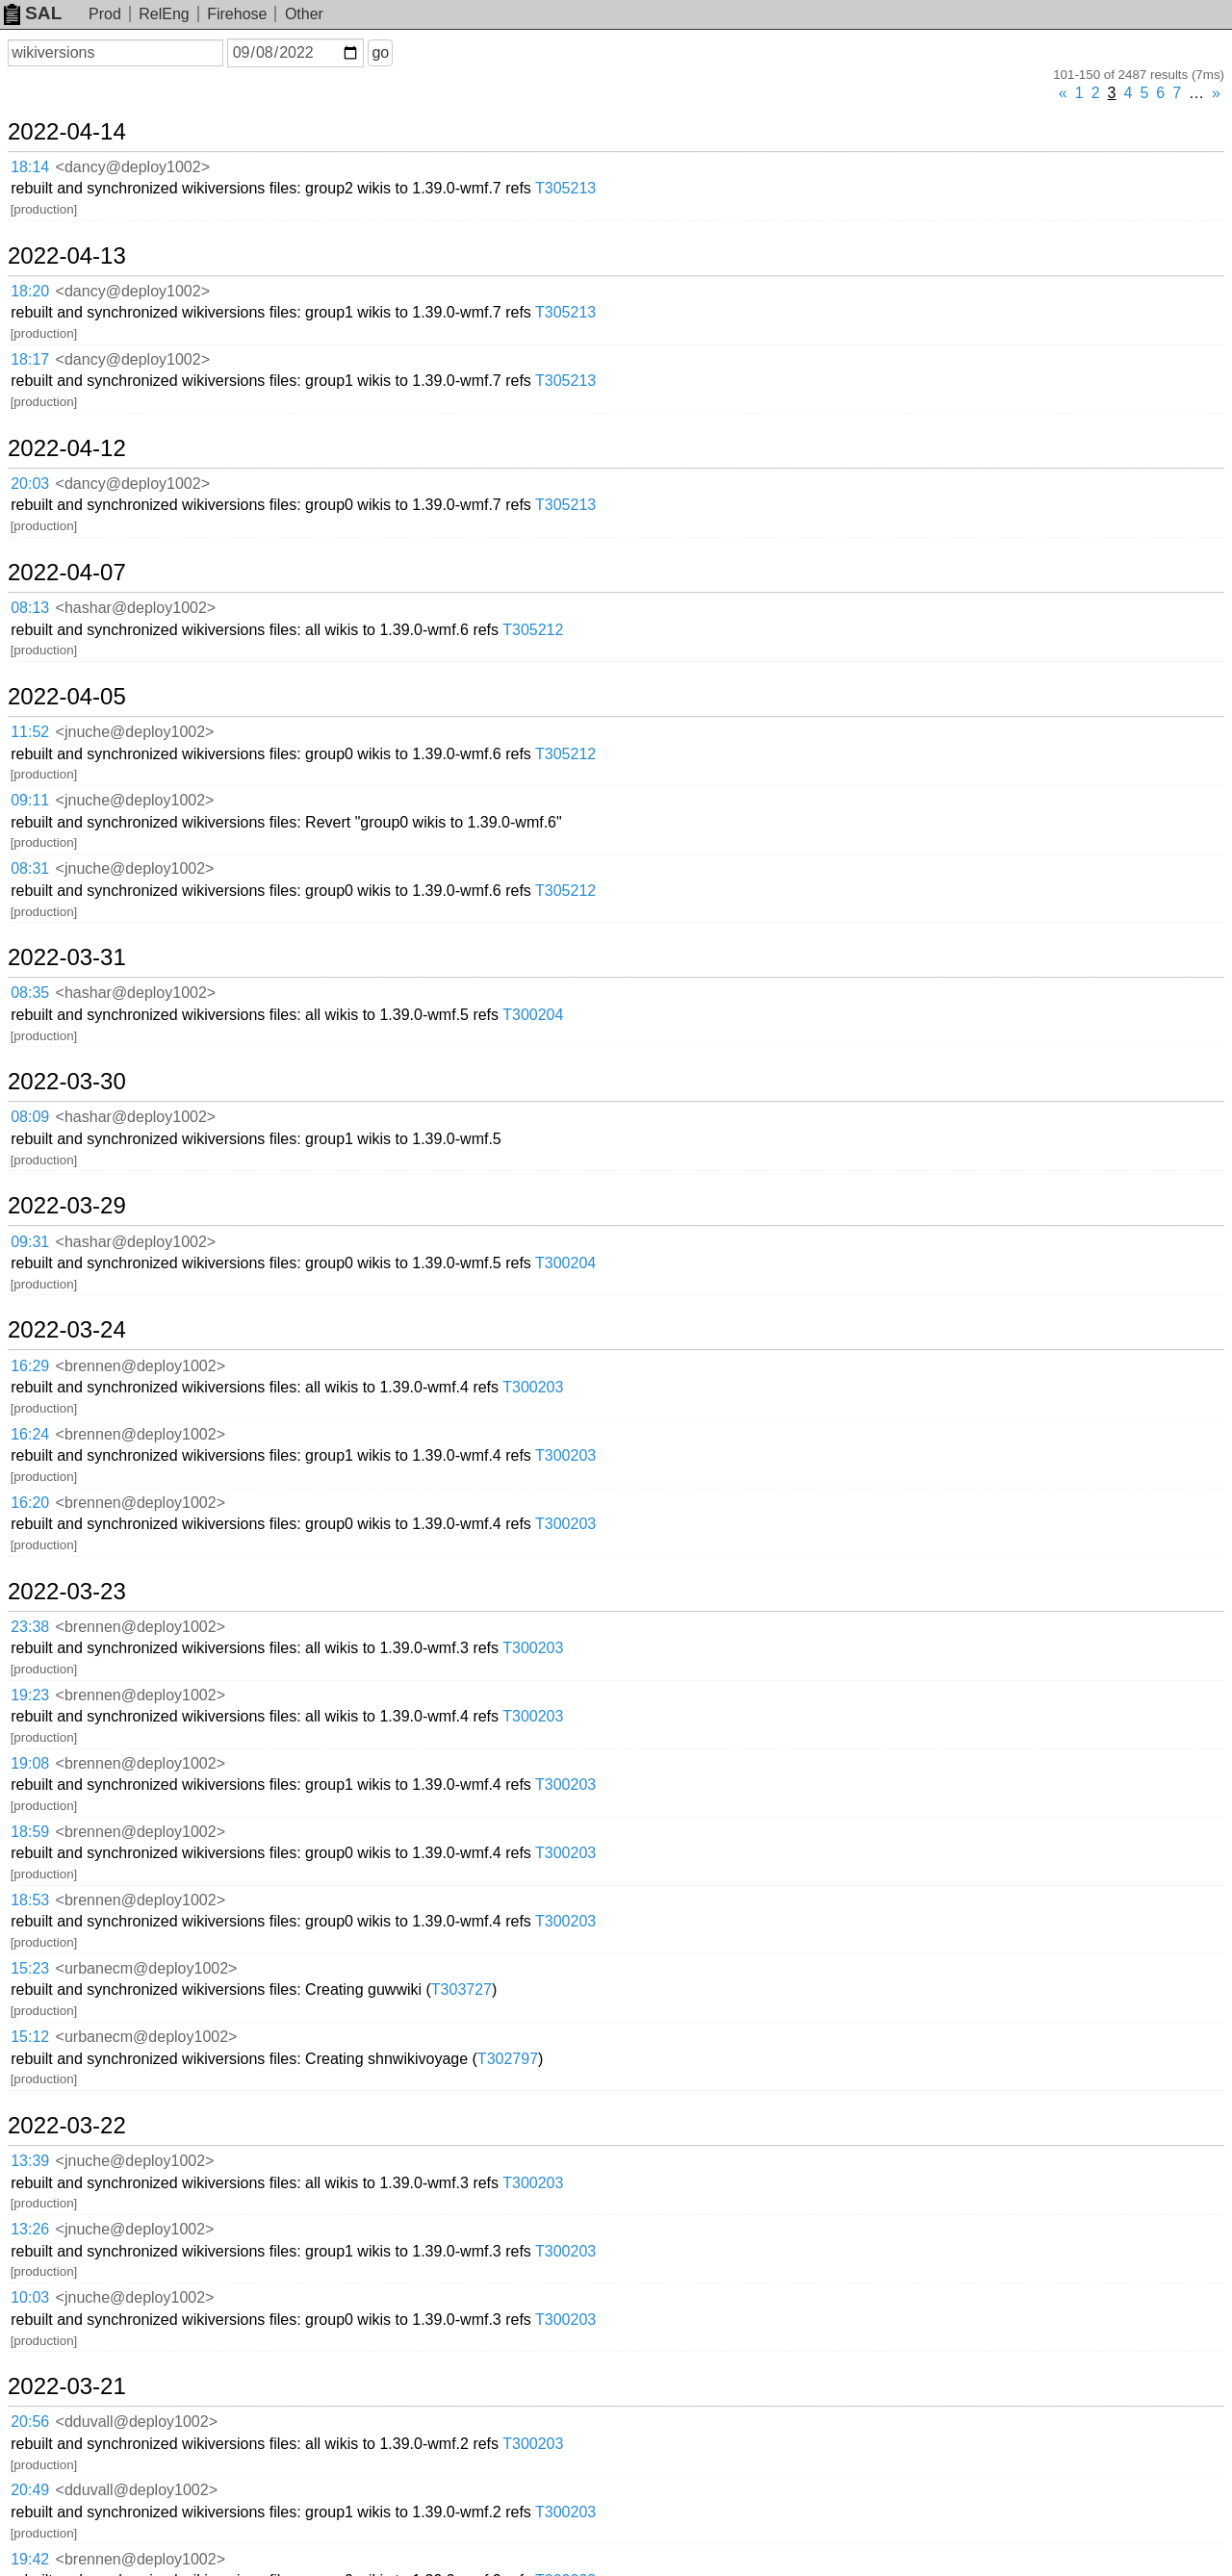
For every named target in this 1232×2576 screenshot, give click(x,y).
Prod (105, 14)
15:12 (30, 2036)
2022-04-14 (67, 132)
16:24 (30, 1434)
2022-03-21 (67, 2386)
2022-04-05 (67, 696)
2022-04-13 (67, 256)
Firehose (237, 14)
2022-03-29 (67, 1205)
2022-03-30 (67, 1081)
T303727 (461, 1989)
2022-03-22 (67, 2125)
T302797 (507, 2059)
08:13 (30, 607)
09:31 (30, 1242)
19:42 (30, 2559)
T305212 (532, 630)
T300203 (532, 1387)
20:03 (30, 483)
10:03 (30, 2297)
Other (304, 14)
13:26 (30, 2229)
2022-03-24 (67, 1330)
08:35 (30, 992)
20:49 (30, 2490)
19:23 (30, 1695)
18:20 (30, 291)
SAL (33, 13)
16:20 (30, 1502)
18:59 (30, 1832)
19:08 (30, 1763)
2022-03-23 (67, 1591)
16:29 (30, 1366)
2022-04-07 (67, 572)
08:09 (30, 1117)
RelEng (164, 14)
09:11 (30, 800)
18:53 (30, 1900)
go (380, 52)
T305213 (565, 188)
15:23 (30, 1968)
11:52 (30, 732)
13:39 (30, 2161)
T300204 (532, 1015)
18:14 (30, 167)
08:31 (30, 868)
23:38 (30, 1627)
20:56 (30, 2421)
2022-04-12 (67, 448)
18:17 (30, 359)
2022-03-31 (67, 957)
